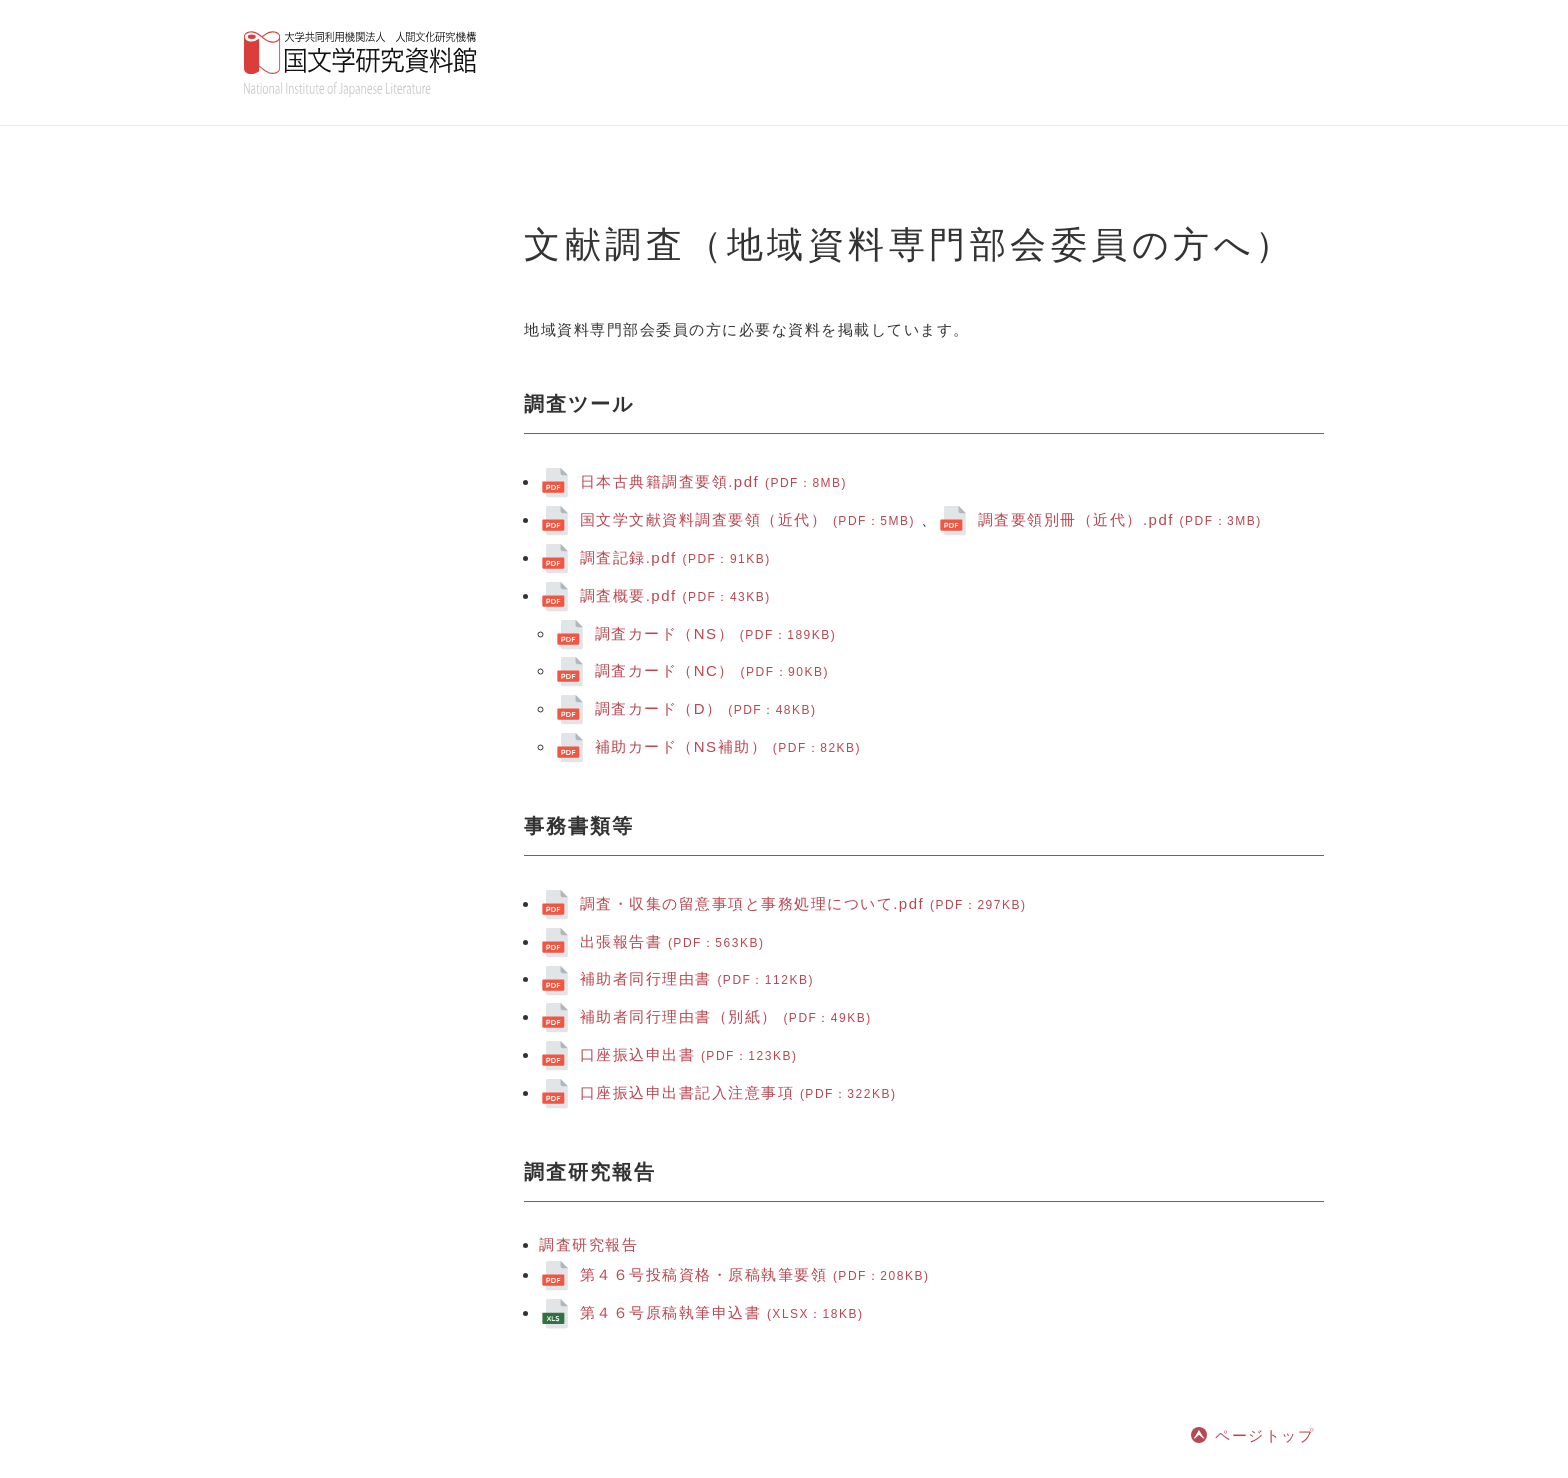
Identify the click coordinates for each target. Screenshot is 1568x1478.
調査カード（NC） (712, 670)
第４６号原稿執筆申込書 (722, 1312)
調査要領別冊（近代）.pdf (1120, 519)
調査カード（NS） (716, 633)
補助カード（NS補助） (728, 746)
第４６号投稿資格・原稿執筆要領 (755, 1274)
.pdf (675, 557)
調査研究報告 (588, 1244)
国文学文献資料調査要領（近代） (750, 519)
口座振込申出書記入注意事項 (738, 1092)
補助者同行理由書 (697, 978)
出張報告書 (672, 941)
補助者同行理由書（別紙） (726, 1016)
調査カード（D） (706, 708)
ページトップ (1264, 1435)
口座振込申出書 (689, 1054)
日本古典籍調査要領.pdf (713, 481)
